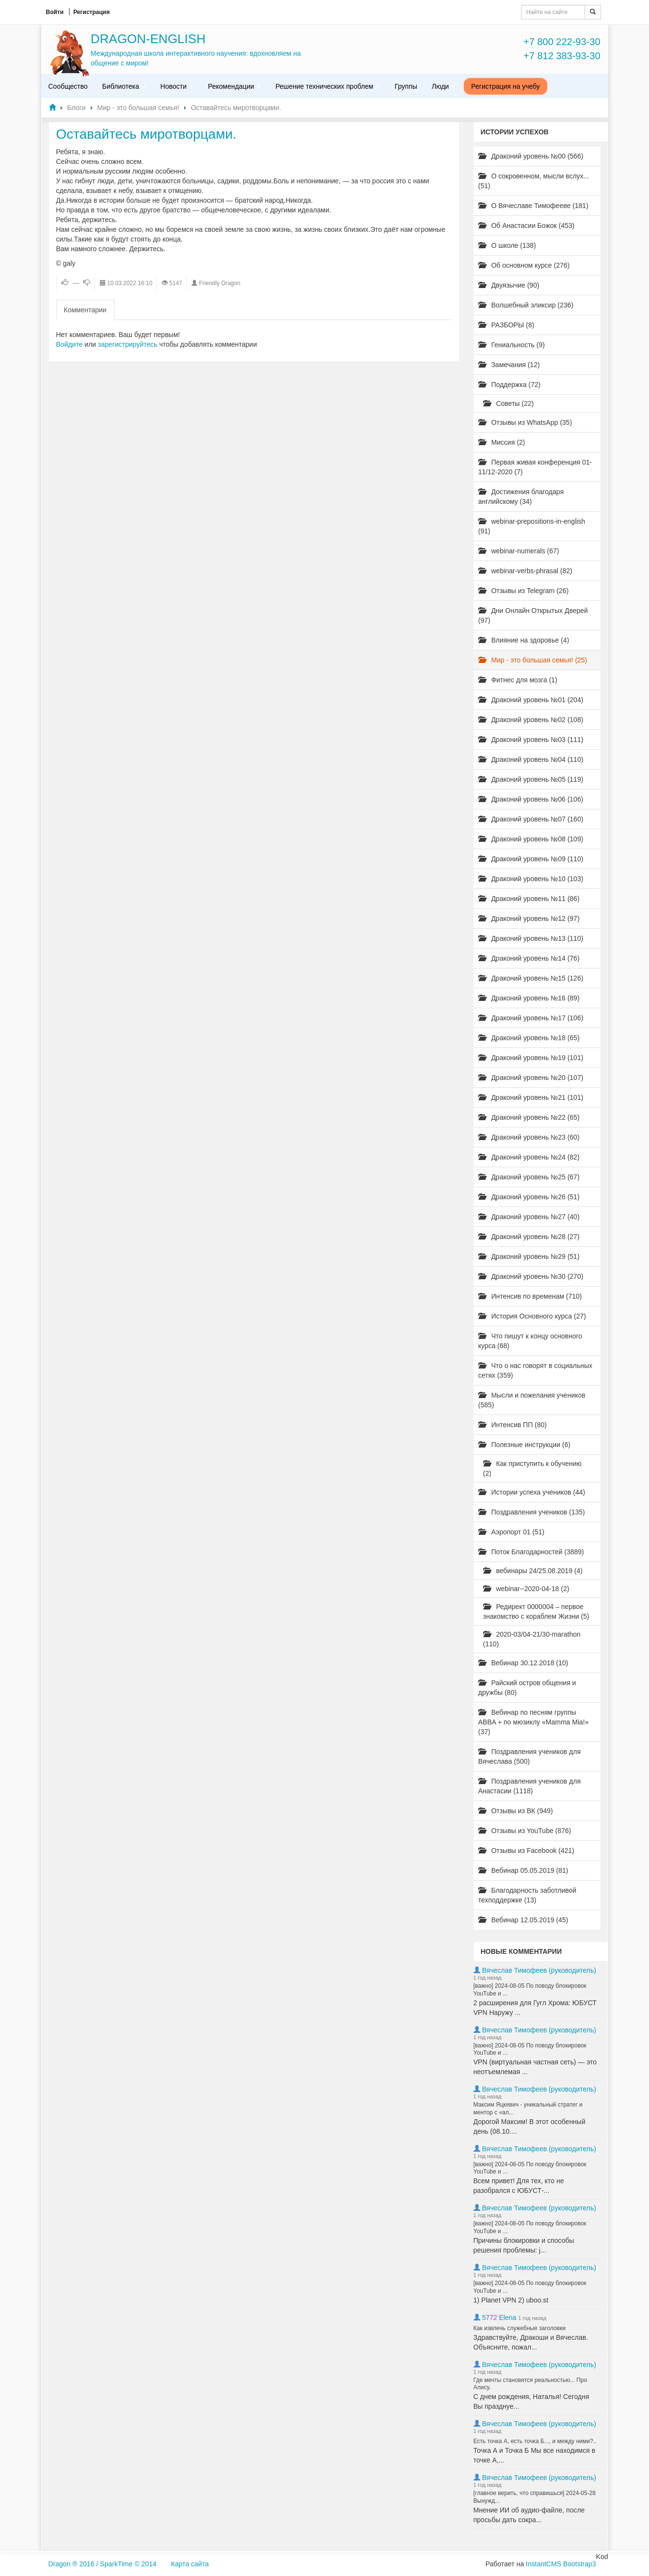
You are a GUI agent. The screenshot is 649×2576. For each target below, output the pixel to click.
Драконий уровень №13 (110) (531, 938)
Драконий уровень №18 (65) (529, 1038)
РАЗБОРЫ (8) (506, 325)
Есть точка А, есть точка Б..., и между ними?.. (535, 2441)
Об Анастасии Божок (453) (526, 225)
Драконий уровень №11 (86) (529, 898)
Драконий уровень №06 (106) (531, 799)
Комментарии (85, 310)
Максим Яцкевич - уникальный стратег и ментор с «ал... (528, 2108)
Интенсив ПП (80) (512, 1425)
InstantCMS (543, 2564)
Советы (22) (508, 403)
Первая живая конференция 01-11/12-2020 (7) (535, 467)
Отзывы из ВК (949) (515, 1811)
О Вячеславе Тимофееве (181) (533, 205)
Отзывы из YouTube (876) (524, 1831)
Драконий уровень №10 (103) (531, 879)
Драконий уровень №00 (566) (531, 156)
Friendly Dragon (219, 283)
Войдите (69, 344)
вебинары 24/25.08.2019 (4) (533, 1571)
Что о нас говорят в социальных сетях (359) (535, 1370)
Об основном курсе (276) (524, 265)
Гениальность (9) (511, 345)
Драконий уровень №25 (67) (529, 1177)
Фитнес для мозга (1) (517, 680)
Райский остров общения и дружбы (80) (527, 1687)
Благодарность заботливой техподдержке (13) (527, 1895)
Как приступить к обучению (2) (532, 1468)
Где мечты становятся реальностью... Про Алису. (530, 2384)
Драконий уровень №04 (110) (531, 759)
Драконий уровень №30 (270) (531, 1276)
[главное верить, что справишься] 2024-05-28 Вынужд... (535, 2497)
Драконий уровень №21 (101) (531, 1097)
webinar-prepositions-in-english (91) (532, 526)
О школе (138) (507, 245)
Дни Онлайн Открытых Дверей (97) (533, 615)
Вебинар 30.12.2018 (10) (523, 1663)
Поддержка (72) (509, 384)
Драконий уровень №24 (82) (529, 1157)
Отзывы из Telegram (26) (523, 591)
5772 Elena (499, 2317)
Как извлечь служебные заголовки (520, 2328)
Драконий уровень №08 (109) (531, 839)
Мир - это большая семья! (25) (532, 660)
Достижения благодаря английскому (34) (521, 496)
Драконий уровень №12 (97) (529, 918)
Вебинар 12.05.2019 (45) (523, 1920)
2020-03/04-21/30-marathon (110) (532, 1639)
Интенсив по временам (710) (530, 1296)
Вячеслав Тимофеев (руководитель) (539, 1970)
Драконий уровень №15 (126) (531, 978)
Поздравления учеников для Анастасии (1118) (529, 1786)
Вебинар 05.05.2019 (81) (523, 1870)
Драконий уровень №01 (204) (531, 700)
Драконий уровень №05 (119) (531, 779)
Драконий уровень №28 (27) (529, 1236)
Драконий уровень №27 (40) (529, 1217)
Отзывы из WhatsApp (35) (525, 422)
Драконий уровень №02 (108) (531, 720)
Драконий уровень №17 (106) (531, 1018)
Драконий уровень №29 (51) (529, 1256)
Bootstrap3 (579, 2564)
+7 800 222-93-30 (561, 41)
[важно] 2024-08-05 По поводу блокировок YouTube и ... (530, 1989)
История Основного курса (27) (532, 1316)
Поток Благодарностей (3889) (531, 1552)
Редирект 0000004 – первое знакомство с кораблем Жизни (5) (536, 1611)
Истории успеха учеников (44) (532, 1492)
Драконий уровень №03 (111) (531, 739)
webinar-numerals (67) (518, 551)
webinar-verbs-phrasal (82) (525, 571)
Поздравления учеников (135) (531, 1512)
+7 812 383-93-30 (561, 55)
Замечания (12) (509, 365)
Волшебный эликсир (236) (526, 305)
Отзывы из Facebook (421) (526, 1850)
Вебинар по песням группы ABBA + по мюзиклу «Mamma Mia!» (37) (533, 1722)
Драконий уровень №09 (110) (531, 859)
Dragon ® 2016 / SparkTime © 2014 (102, 2564)
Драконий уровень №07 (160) (531, 819)
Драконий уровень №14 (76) (529, 958)
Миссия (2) (501, 442)
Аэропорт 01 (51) (511, 1532)
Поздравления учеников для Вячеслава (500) (529, 1756)
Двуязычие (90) (508, 285)
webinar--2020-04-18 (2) (526, 1589)
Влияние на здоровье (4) (524, 640)
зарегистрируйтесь (128, 344)
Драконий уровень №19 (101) (531, 1058)
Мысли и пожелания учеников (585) (532, 1400)
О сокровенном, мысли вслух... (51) (533, 181)
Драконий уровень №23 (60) (529, 1137)
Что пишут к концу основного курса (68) (530, 1341)
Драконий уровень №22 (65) (529, 1117)
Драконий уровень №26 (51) (529, 1197)
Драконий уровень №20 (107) (531, 1077)
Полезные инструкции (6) (524, 1445)
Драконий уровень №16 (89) (529, 998)
